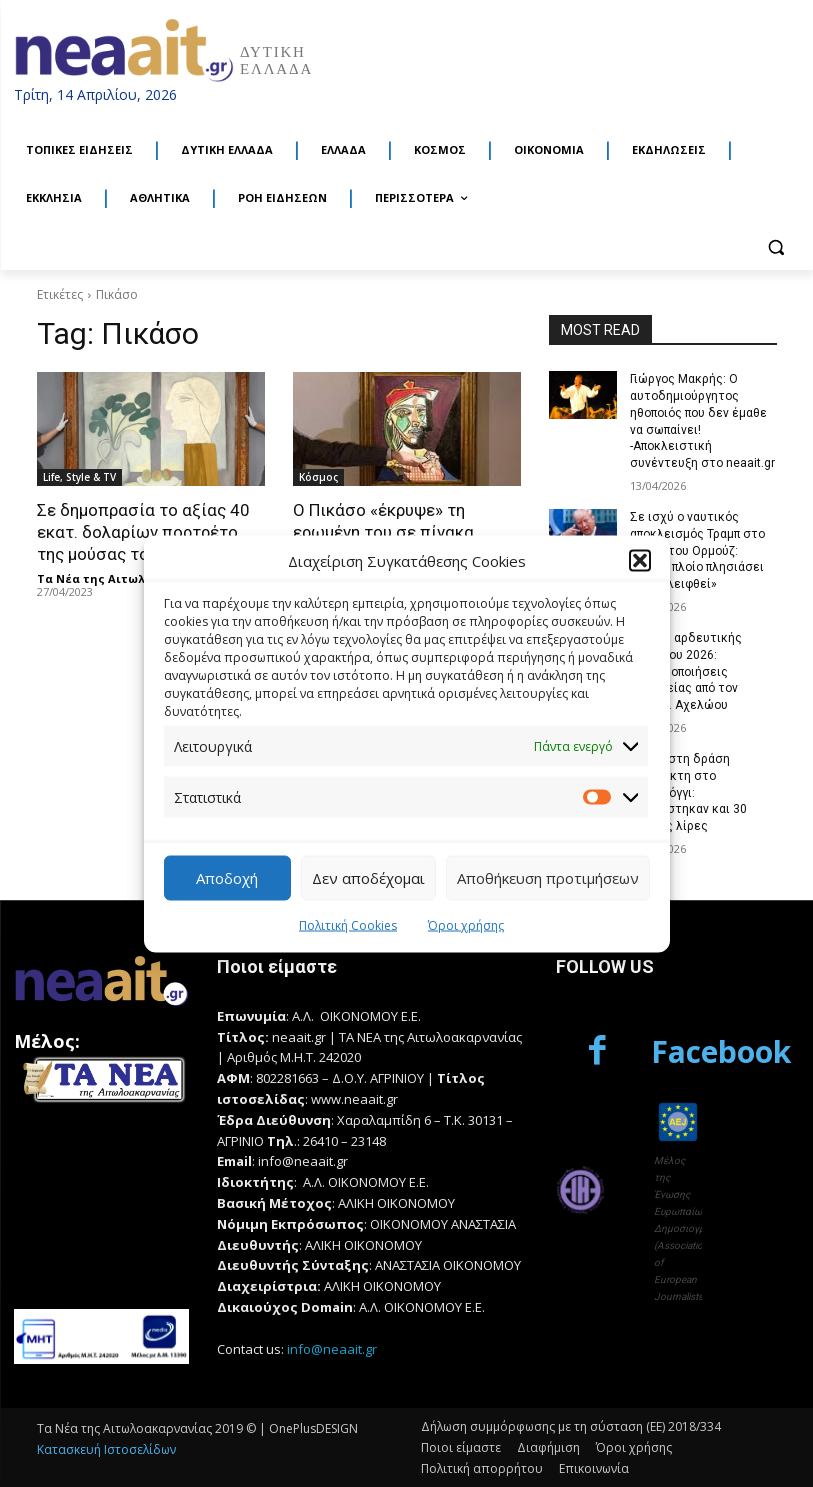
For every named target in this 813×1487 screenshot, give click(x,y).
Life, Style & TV (79, 477)
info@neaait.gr (332, 1349)
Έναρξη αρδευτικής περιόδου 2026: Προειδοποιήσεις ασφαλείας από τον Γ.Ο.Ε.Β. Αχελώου (686, 671)
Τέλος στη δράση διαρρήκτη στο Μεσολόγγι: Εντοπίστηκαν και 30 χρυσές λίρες (688, 792)
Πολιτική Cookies (348, 924)
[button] (640, 561)
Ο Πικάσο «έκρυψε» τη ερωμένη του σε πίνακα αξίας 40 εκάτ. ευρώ (383, 532)
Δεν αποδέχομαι (368, 878)
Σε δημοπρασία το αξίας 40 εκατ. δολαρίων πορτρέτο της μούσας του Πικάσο (143, 532)
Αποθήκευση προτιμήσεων (548, 878)
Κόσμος (318, 477)
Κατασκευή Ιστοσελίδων (106, 1449)
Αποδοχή (227, 878)
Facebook (721, 1051)
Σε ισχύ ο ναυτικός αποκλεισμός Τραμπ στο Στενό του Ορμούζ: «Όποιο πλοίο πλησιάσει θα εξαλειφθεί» (697, 550)
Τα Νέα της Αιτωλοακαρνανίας (130, 578)
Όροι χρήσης (466, 924)
